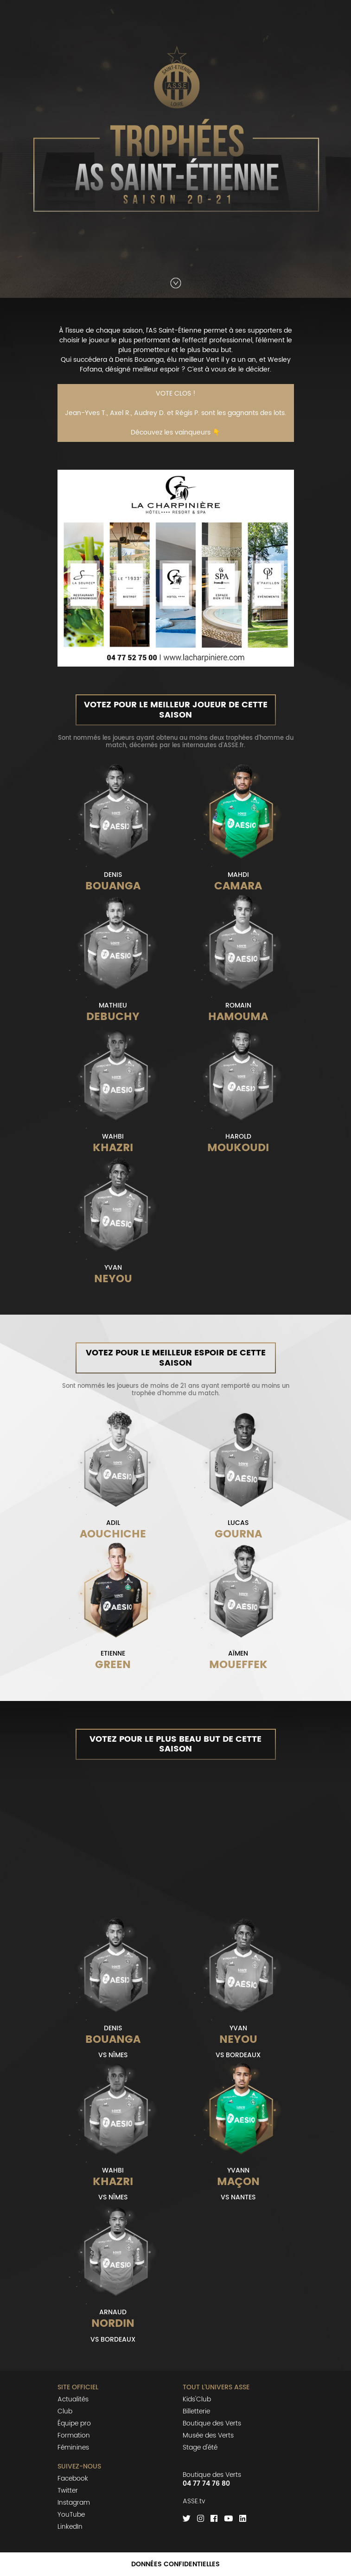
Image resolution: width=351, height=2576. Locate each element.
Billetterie (196, 2411)
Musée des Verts (208, 2435)
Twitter (67, 2490)
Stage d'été (200, 2447)
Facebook (72, 2478)
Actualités (73, 2399)
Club (64, 2411)
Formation (73, 2435)
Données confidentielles (175, 2564)
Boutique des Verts (212, 2423)
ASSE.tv (194, 2501)
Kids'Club (197, 2399)
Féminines (73, 2447)
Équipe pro (74, 2423)
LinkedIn (70, 2526)
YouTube (71, 2514)
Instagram (73, 2502)
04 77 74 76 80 (206, 2483)
